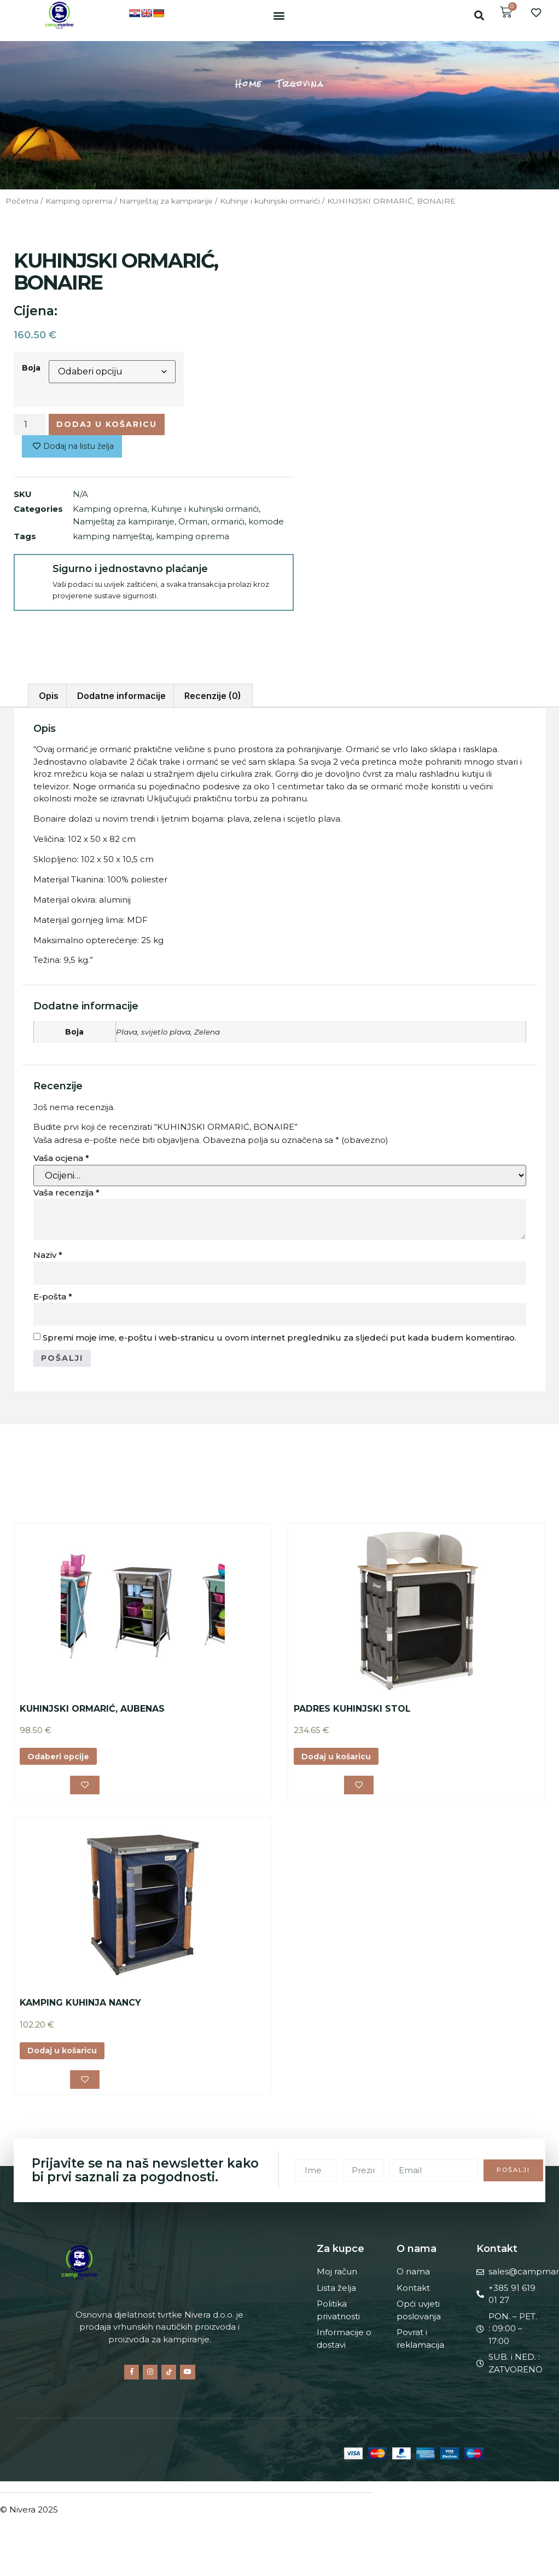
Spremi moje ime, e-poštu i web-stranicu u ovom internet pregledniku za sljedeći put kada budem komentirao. (279, 1331)
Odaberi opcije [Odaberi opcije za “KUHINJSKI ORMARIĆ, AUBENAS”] (60, 1752)
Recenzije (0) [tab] (212, 689)
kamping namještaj (112, 538)
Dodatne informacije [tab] (121, 689)
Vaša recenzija (66, 1186)
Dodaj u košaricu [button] (339, 1752)
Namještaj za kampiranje (166, 201)
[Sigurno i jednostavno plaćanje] (32, 575)
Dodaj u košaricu (109, 424)
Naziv (47, 1249)
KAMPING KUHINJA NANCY (80, 1999)
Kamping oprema (78, 201)
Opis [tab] (49, 689)
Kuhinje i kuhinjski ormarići (270, 201)
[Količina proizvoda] (29, 425)
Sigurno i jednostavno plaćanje (128, 571)
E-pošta (52, 1290)
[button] (279, 15)
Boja (31, 367)
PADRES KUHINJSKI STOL (352, 1704)
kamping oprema (192, 538)
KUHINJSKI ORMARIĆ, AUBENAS (92, 1704)
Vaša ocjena (61, 1152)
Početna (21, 201)
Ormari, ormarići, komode (231, 523)
